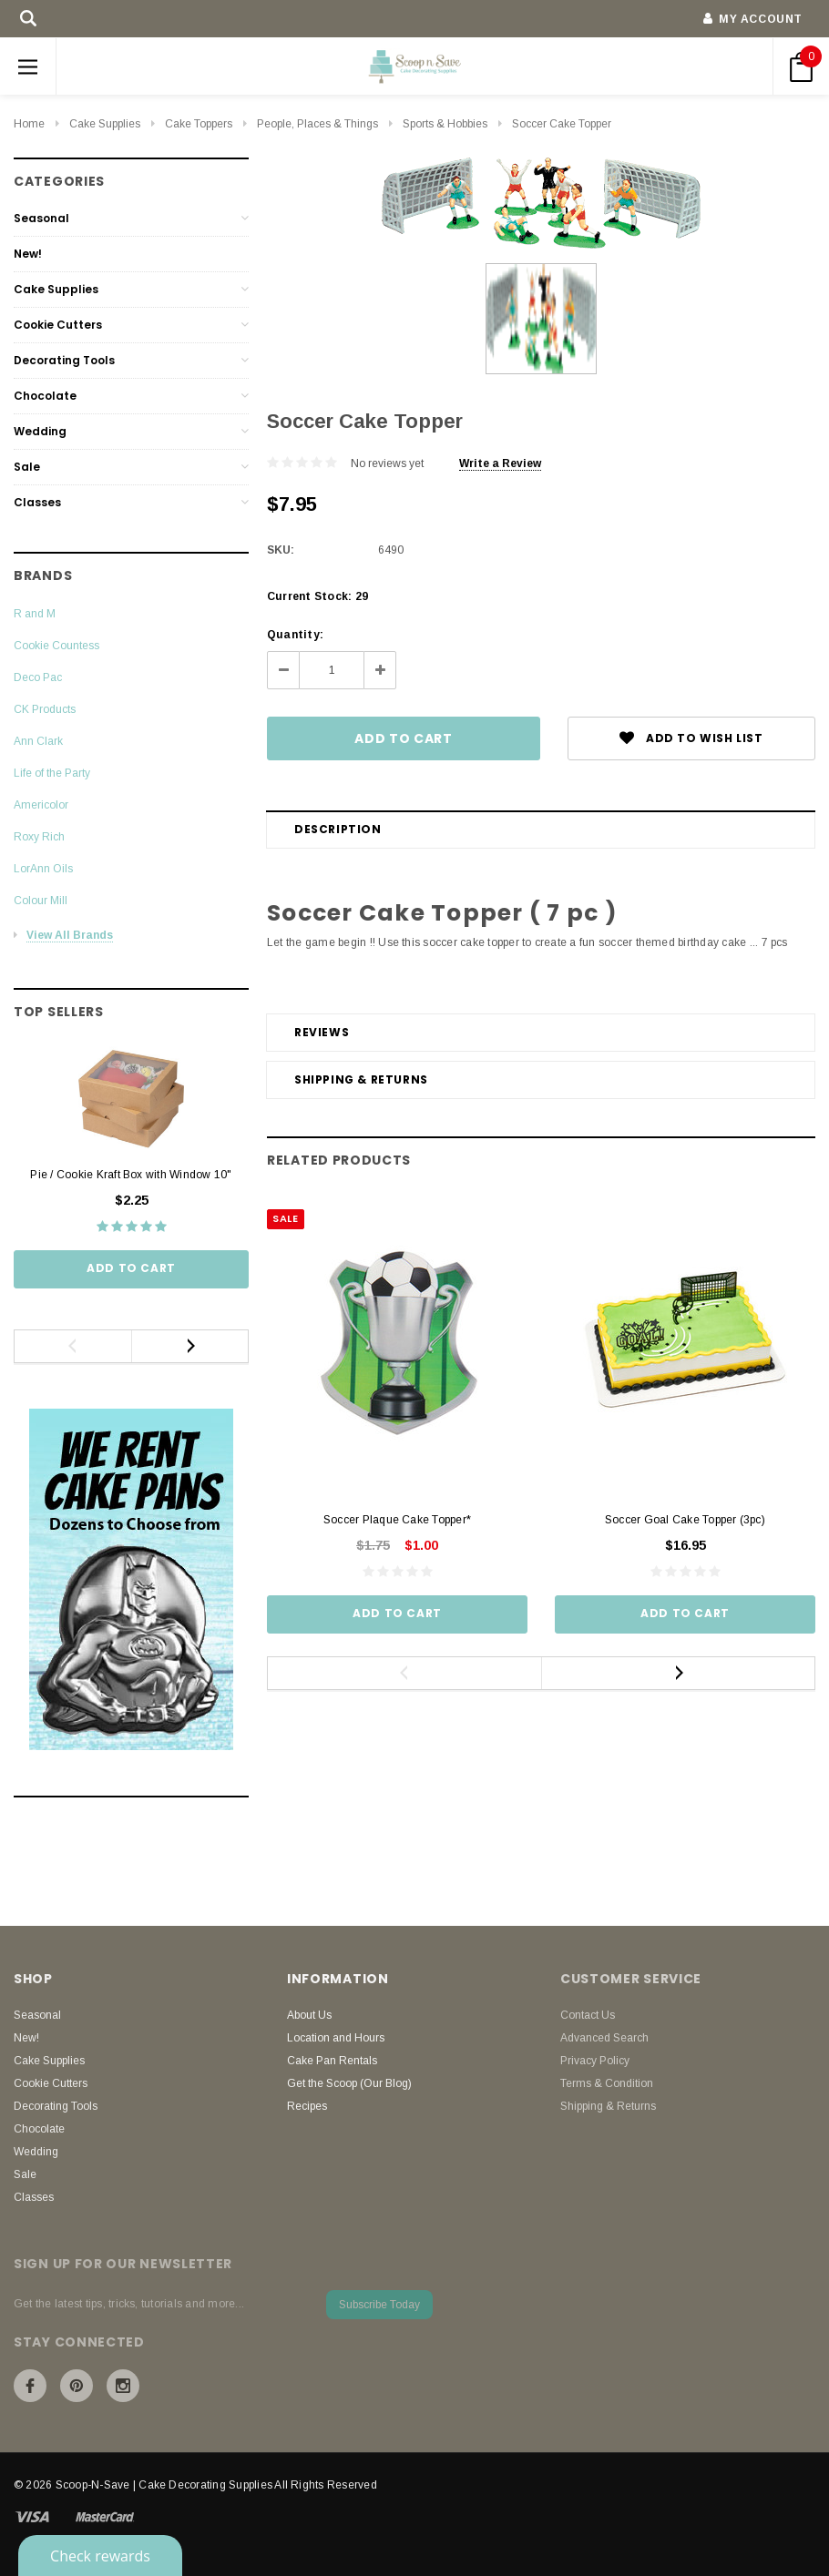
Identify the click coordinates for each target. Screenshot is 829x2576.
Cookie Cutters (58, 324)
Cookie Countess (56, 645)
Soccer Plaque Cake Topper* (397, 1519)
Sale (27, 466)
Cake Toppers (198, 123)
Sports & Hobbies (445, 123)
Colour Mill (40, 900)
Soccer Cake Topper (561, 123)
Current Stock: (317, 596)
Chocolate (45, 395)
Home (29, 123)
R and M (35, 613)
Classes (37, 502)
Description (338, 829)
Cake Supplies (104, 123)
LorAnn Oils (43, 868)
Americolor (41, 805)
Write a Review (500, 463)
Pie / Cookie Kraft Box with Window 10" (130, 1174)
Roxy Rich (39, 836)
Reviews (321, 1032)
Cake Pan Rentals (332, 2060)
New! (28, 253)
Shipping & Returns (361, 1079)
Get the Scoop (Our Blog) (349, 2083)
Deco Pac (38, 677)
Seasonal (41, 218)
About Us (309, 2015)
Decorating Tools (64, 360)
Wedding (40, 431)
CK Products (45, 709)
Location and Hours (335, 2037)
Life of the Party (52, 773)
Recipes (307, 2106)
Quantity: (295, 634)
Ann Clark (38, 741)
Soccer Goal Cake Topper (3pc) (685, 1519)
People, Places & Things (317, 123)
